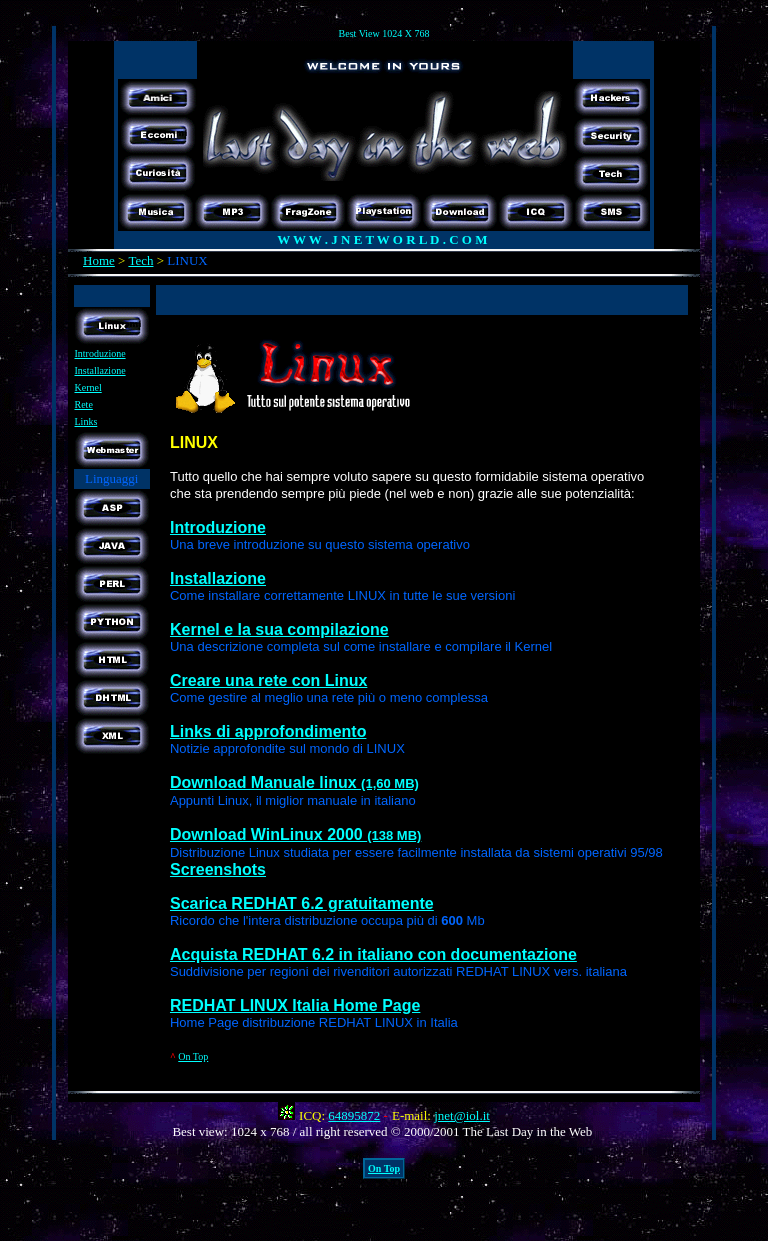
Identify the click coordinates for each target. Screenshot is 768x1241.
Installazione (100, 370)
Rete (84, 404)
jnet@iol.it (462, 1115)
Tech (140, 260)
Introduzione (100, 353)
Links (86, 421)
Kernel (88, 387)
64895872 (354, 1115)
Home (99, 260)
